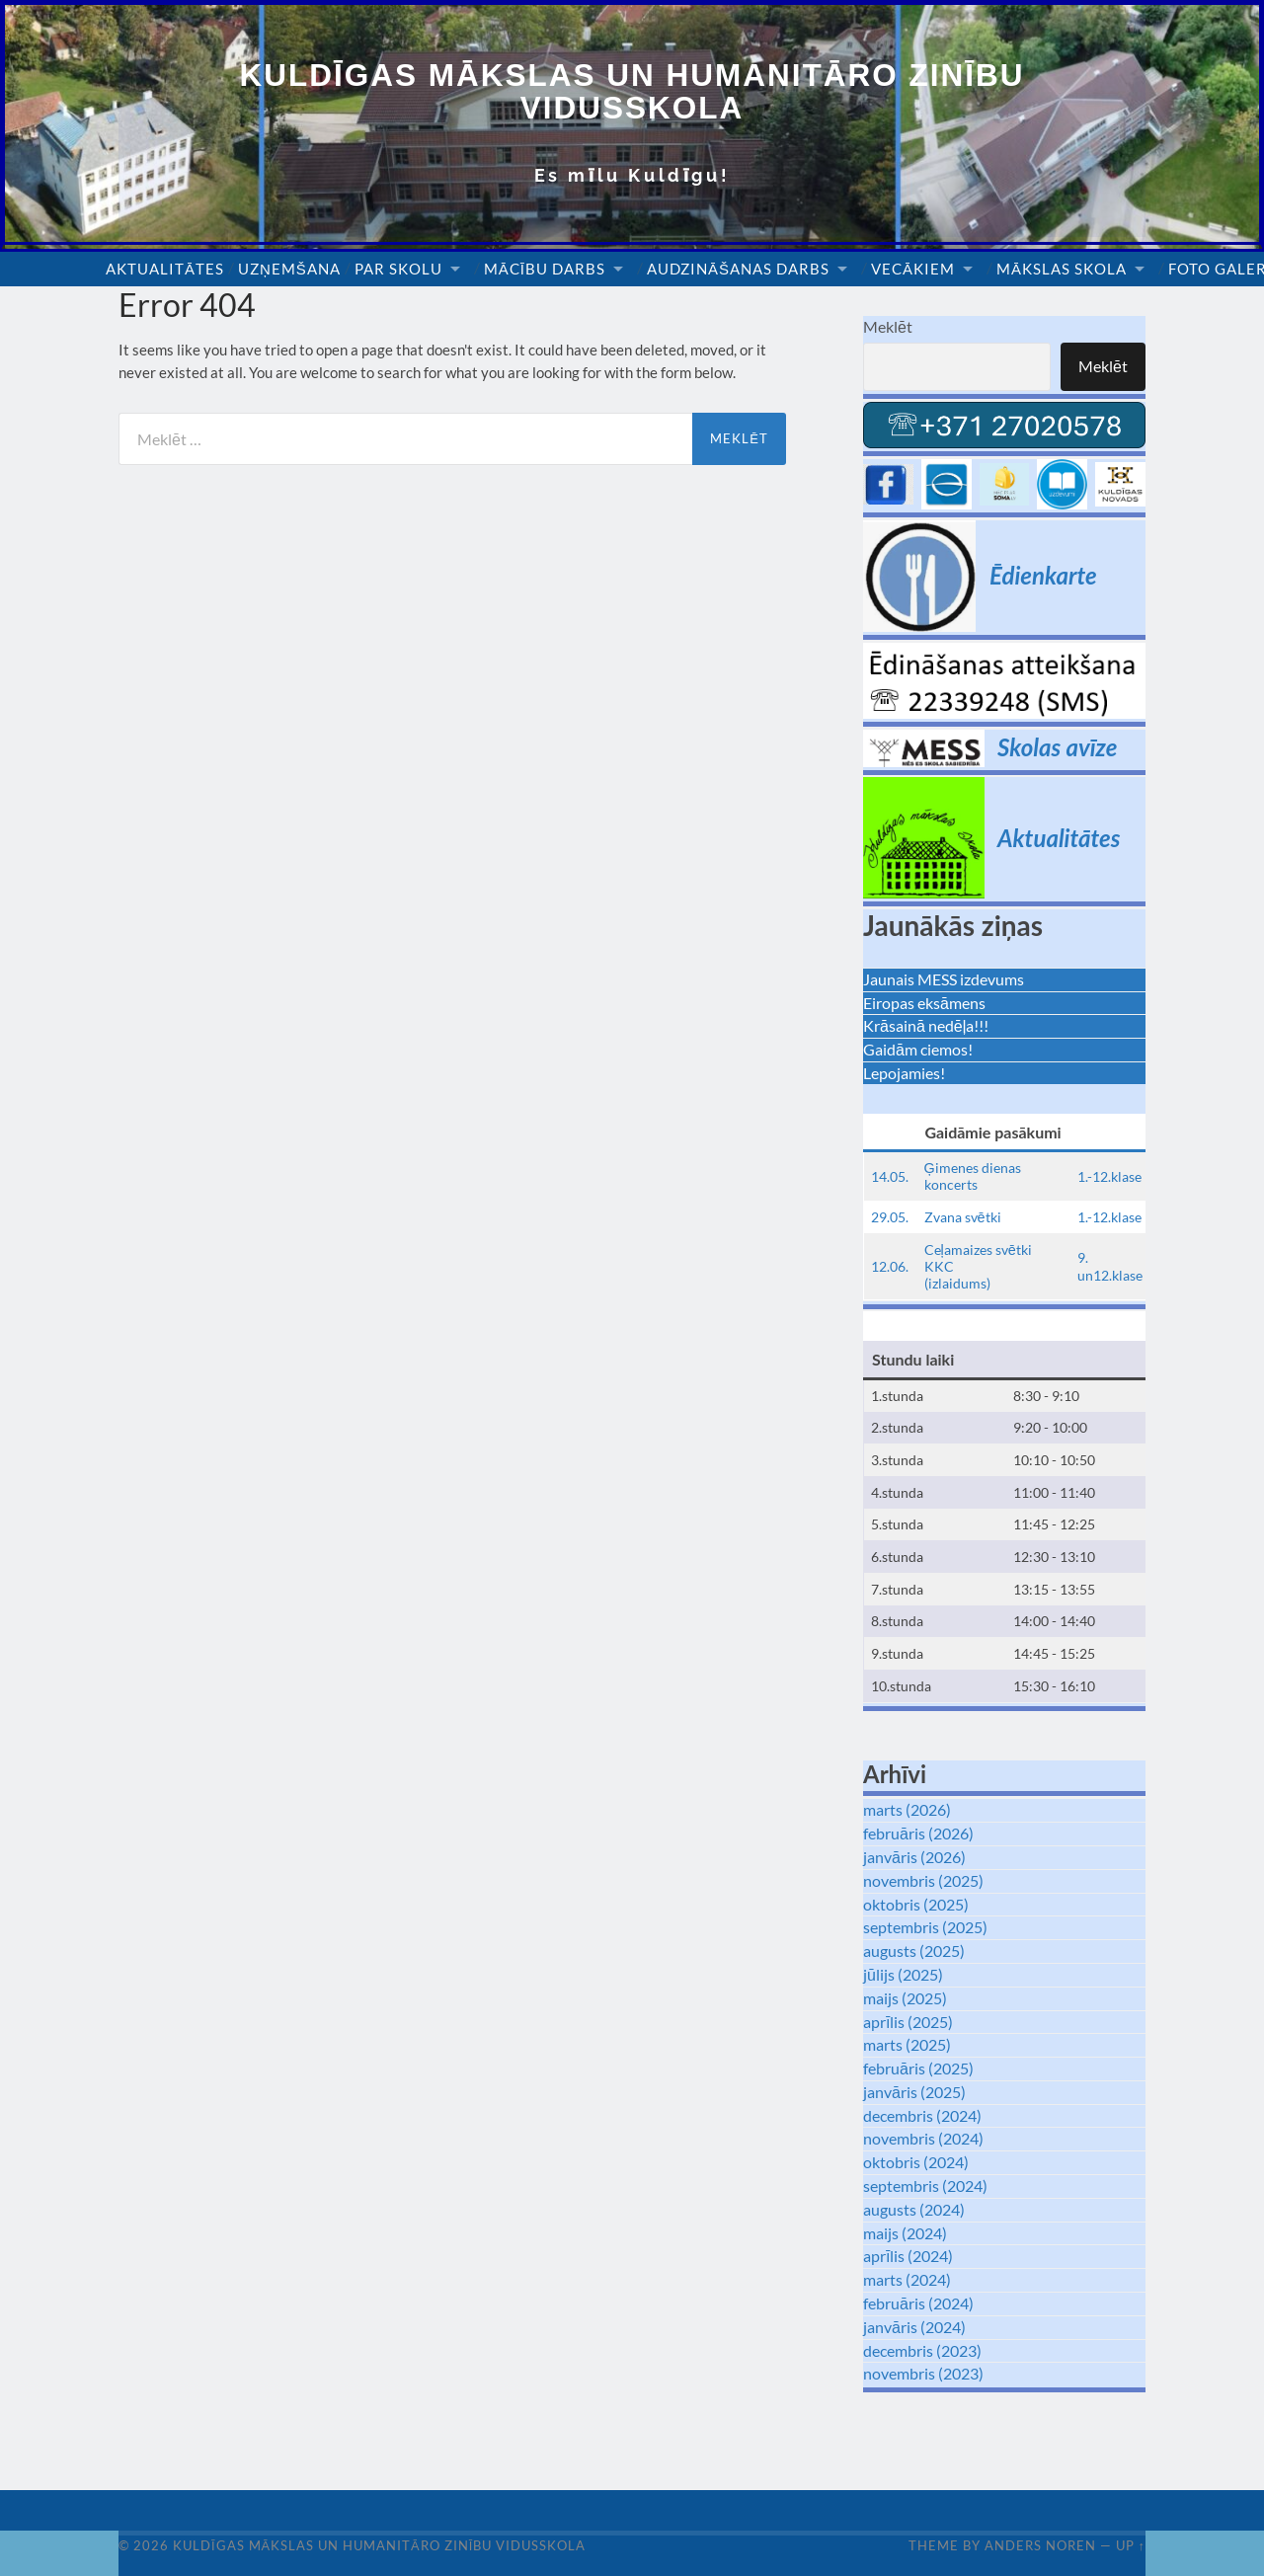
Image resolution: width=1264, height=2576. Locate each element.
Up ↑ (1131, 2545)
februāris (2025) (918, 2068)
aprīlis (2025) (908, 2021)
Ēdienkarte (1043, 575)
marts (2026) (907, 1809)
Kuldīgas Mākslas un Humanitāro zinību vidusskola (632, 91)
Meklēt (887, 326)
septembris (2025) (925, 1926)
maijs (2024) (905, 2233)
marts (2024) (907, 2279)
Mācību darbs (544, 268)
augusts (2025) (914, 1950)
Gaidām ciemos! (918, 1049)
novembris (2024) (923, 2138)
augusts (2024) (914, 2209)
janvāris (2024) (914, 2326)
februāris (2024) (918, 2303)
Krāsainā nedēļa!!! (925, 1025)
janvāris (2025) (914, 2091)
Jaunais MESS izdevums (943, 979)
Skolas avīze (1057, 747)
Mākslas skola (1061, 268)
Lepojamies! (904, 1072)
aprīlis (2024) (908, 2255)
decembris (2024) (922, 2115)
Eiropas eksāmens (924, 1002)
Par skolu (398, 268)
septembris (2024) (925, 2185)
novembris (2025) (923, 1880)
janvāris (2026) (914, 1856)
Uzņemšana (289, 268)
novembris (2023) (923, 2373)
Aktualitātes (165, 268)
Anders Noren (1040, 2545)
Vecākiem (913, 268)
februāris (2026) (918, 1833)
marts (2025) (907, 2044)
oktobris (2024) (916, 2161)
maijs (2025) (905, 1998)
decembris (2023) (922, 2350)
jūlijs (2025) (903, 1974)
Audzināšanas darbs (738, 268)
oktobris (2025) (916, 1904)
